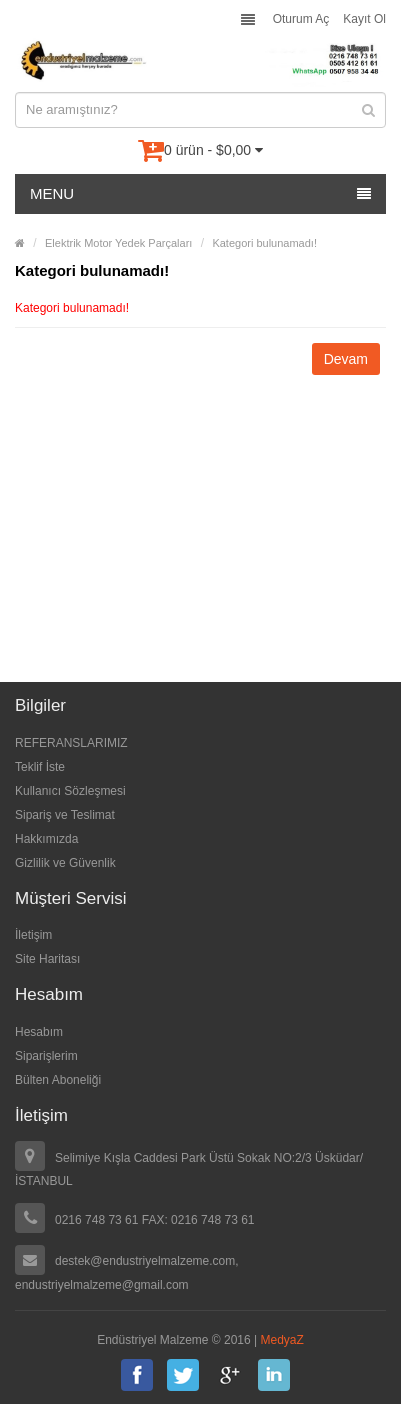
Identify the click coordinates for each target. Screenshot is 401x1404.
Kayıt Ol (364, 19)
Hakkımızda (46, 839)
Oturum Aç (301, 19)
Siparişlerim (46, 1056)
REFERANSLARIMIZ (71, 743)
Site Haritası (47, 959)
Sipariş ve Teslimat (65, 815)
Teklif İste (40, 767)
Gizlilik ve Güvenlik (65, 863)
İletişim (33, 935)
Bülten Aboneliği (58, 1080)
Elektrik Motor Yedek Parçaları (118, 243)
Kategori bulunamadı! (264, 243)
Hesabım (39, 1032)
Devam (346, 359)
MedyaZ (282, 1340)
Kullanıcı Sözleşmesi (70, 791)
